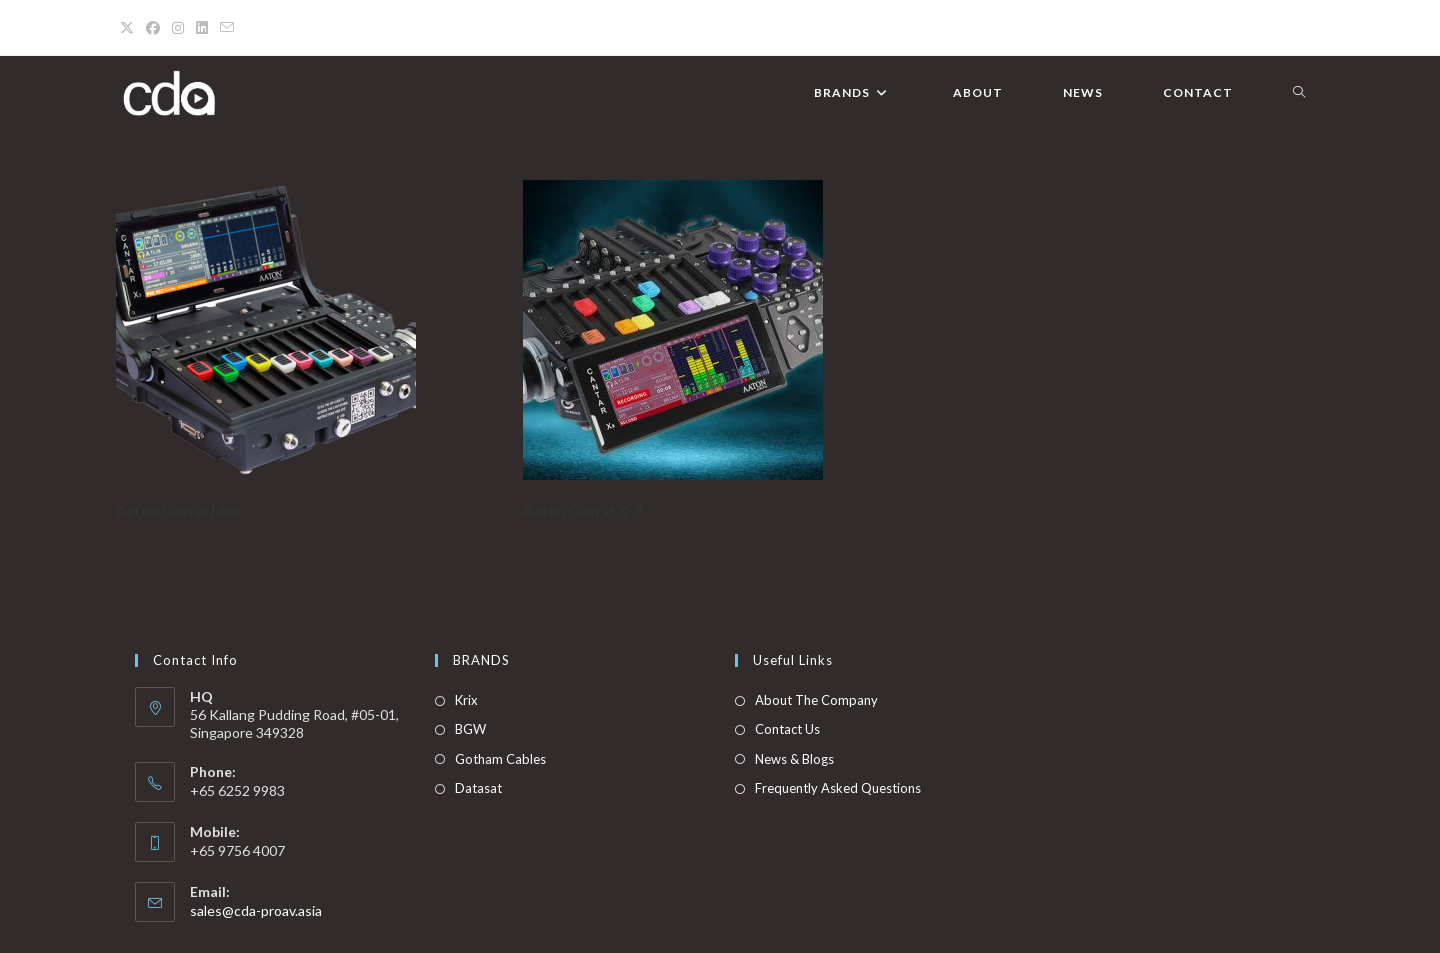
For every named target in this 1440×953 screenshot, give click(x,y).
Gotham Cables (500, 759)
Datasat (478, 788)
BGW (470, 729)
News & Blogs (794, 759)
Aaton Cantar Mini (178, 510)
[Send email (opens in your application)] (227, 28)
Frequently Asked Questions (838, 788)
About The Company (816, 700)
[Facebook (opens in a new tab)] (153, 28)
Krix (466, 700)
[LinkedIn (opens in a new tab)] (202, 28)
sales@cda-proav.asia (256, 910)
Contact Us (787, 729)
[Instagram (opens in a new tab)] (178, 28)
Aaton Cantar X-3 (582, 510)
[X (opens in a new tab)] (130, 28)
